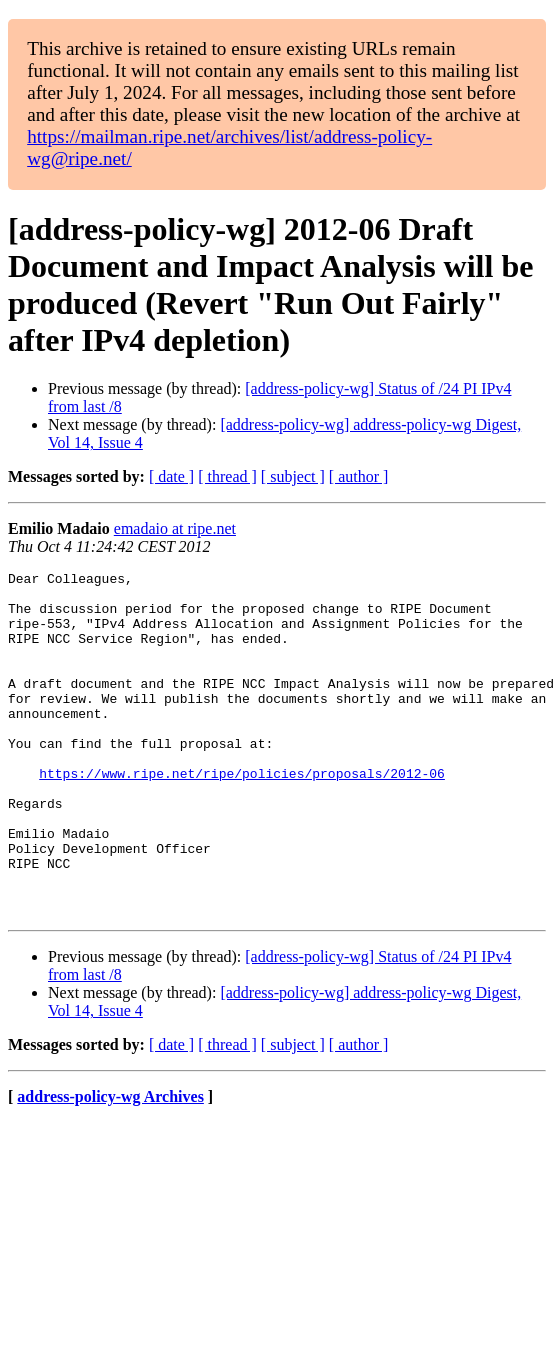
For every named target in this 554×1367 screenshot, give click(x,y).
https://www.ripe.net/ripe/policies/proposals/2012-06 (242, 815)
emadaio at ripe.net (175, 528)
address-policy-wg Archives (110, 1165)
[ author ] (359, 476)
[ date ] (171, 476)
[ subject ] (293, 476)
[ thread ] (227, 476)
